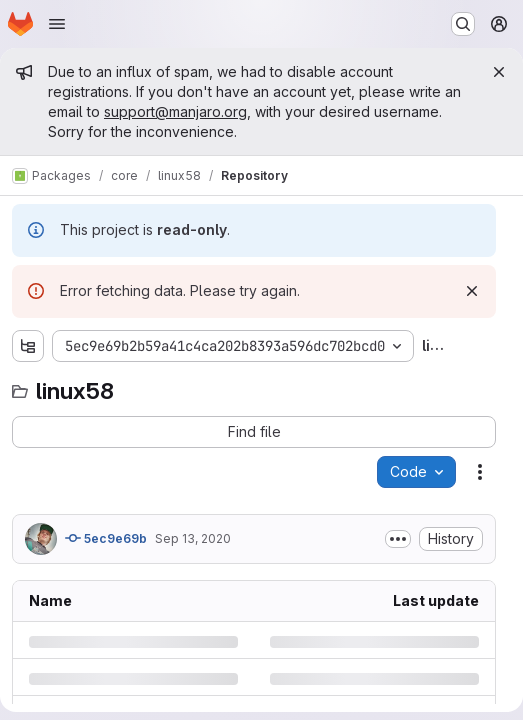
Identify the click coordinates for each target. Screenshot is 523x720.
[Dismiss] (472, 291)
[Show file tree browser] (28, 346)
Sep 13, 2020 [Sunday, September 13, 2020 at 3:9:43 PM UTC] (193, 538)
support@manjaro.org (175, 111)
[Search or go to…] (463, 24)
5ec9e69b (106, 538)
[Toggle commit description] (398, 539)
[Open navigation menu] (57, 24)
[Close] (499, 72)
